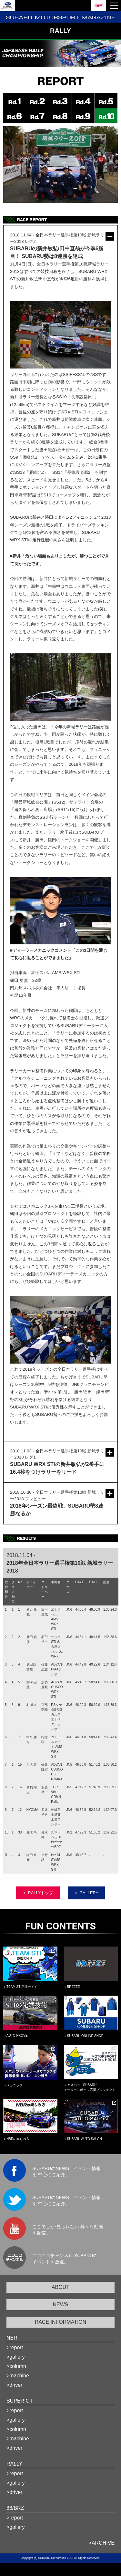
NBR (11, 2338)
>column (16, 2366)
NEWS (60, 2304)
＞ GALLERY (86, 1892)
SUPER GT (19, 2401)
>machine (17, 2375)
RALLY (14, 2464)
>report (14, 2347)
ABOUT (60, 2287)
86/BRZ (15, 2508)
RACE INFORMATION (60, 2322)
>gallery (15, 2357)
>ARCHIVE (102, 2543)
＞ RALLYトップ (38, 1892)
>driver (14, 2385)
